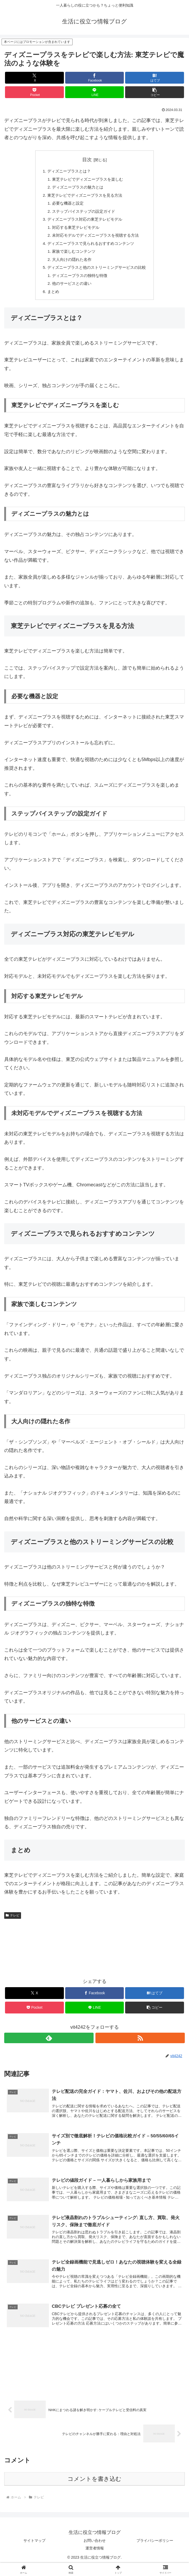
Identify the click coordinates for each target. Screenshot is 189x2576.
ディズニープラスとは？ (67, 171)
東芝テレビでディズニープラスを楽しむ (87, 180)
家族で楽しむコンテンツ (72, 256)
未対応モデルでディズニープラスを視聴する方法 (95, 239)
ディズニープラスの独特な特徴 (78, 282)
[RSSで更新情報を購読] (140, 2046)
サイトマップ (34, 2551)
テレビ (12, 1923)
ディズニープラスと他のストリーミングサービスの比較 (96, 273)
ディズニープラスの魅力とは (76, 188)
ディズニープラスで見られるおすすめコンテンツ (90, 248)
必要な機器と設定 (66, 205)
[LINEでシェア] (94, 92)
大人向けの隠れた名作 (70, 265)
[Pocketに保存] (34, 92)
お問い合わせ (95, 2551)
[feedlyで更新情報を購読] (49, 2046)
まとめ (50, 299)
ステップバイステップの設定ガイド (82, 214)
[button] (154, 92)
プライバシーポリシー (154, 2551)
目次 (87, 159)
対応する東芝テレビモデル (74, 231)
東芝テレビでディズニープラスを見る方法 (84, 197)
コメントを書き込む (94, 2489)
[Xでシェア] (34, 78)
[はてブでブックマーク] (154, 78)
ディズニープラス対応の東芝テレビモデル (84, 222)
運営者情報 (94, 2559)
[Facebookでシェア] (94, 78)
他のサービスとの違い (70, 290)
